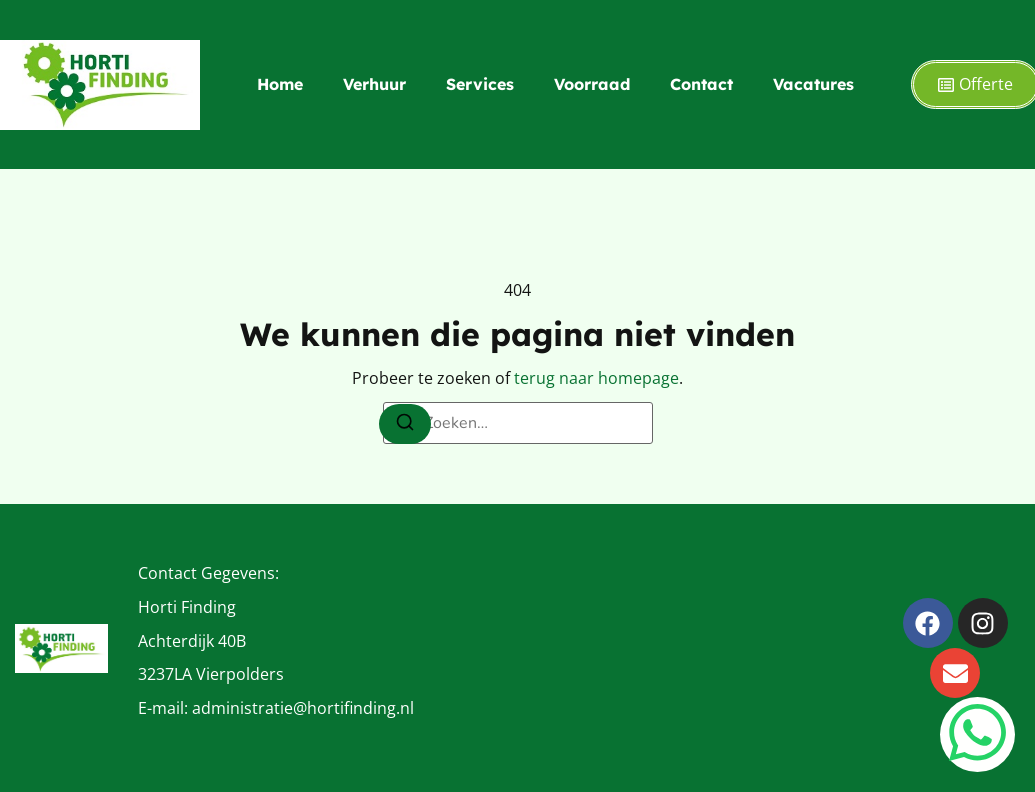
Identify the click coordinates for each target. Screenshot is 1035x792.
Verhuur (374, 84)
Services (480, 84)
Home (280, 84)
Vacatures (813, 84)
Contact (701, 84)
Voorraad (592, 84)
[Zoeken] (405, 424)
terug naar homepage (596, 378)
